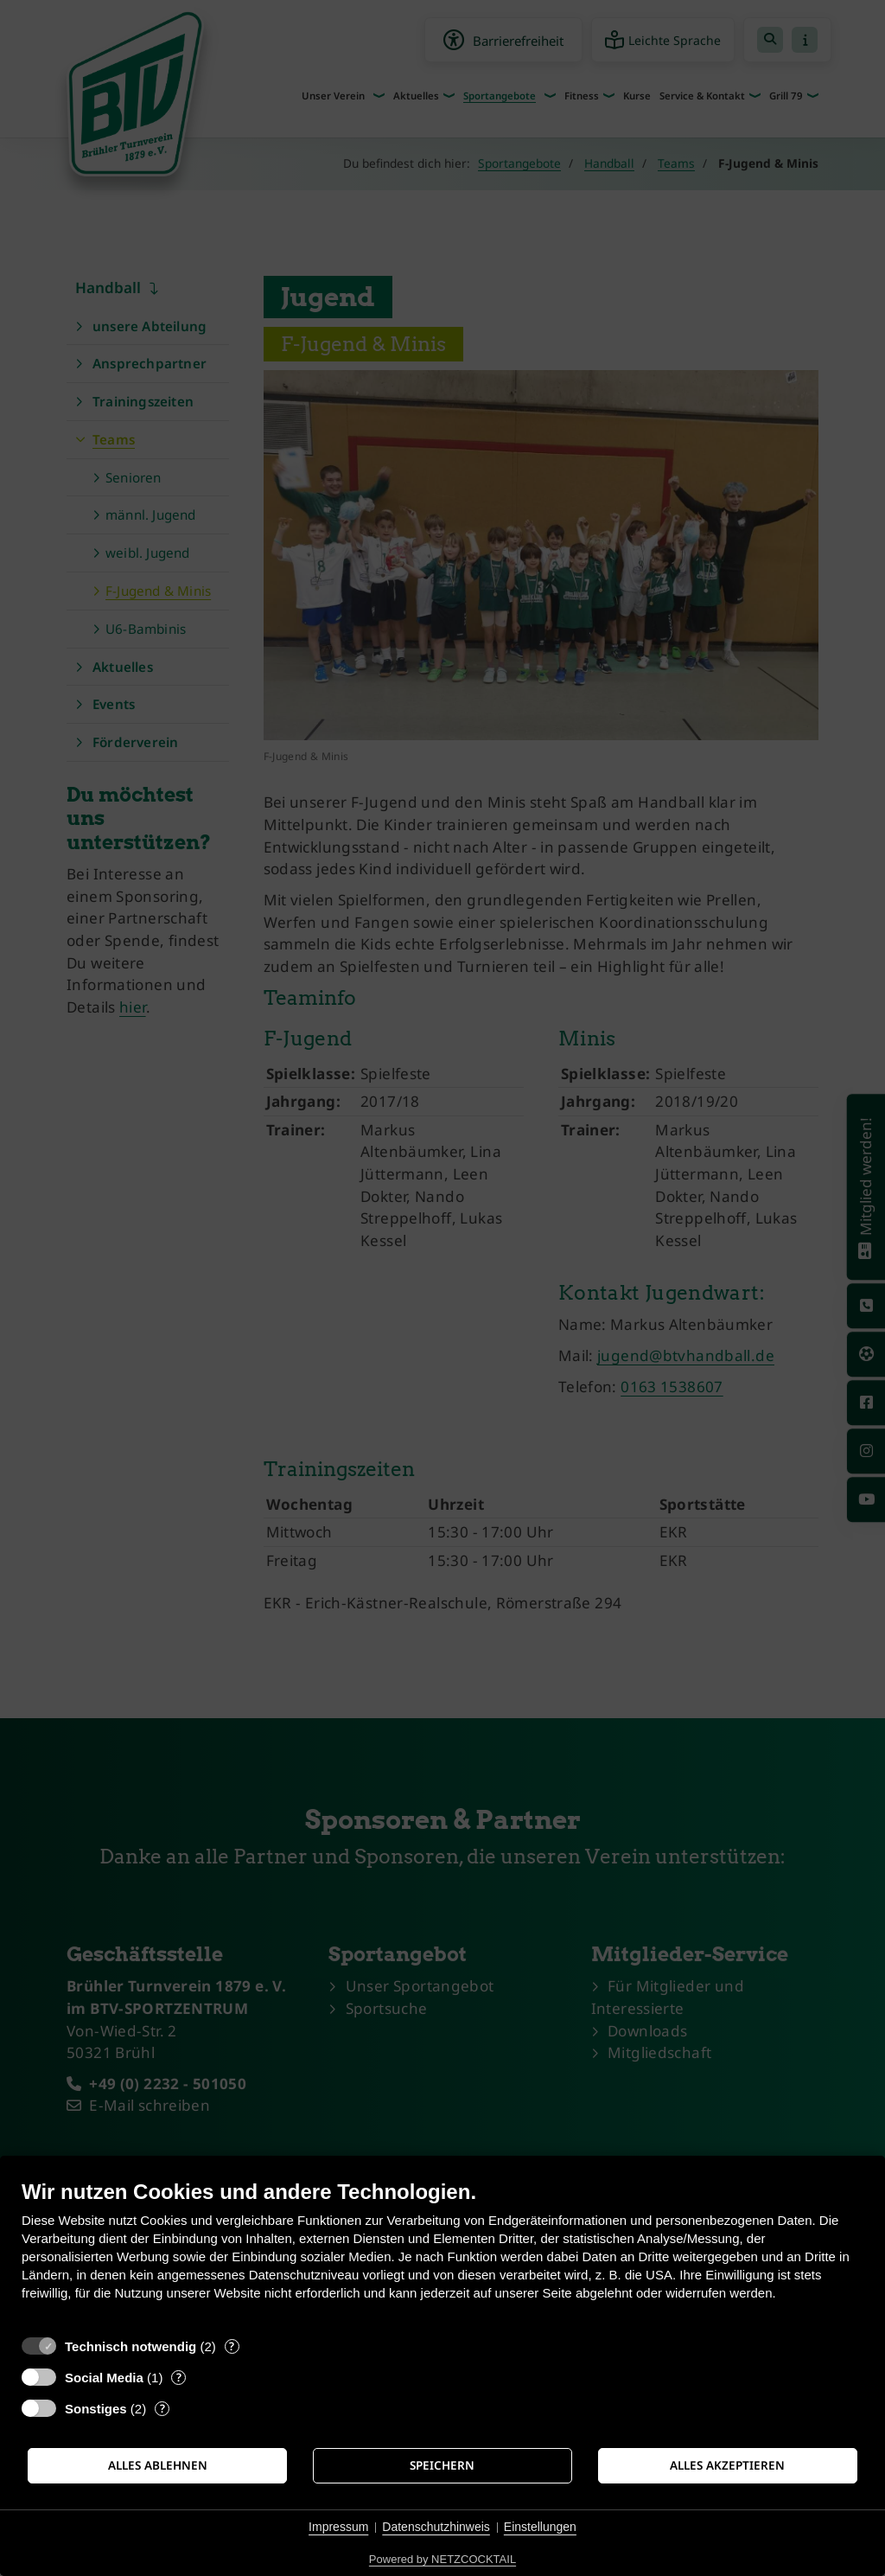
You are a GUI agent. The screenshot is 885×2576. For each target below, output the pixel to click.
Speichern (442, 2465)
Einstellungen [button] (540, 2527)
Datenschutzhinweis (436, 2527)
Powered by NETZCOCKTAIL (442, 2559)
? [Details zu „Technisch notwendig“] (231, 2346)
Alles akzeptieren (727, 2465)
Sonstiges (96, 2408)
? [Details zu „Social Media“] (178, 2377)
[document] (442, 2253)
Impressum (338, 2527)
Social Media (104, 2377)
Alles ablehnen (157, 2465)
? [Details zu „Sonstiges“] (162, 2408)
